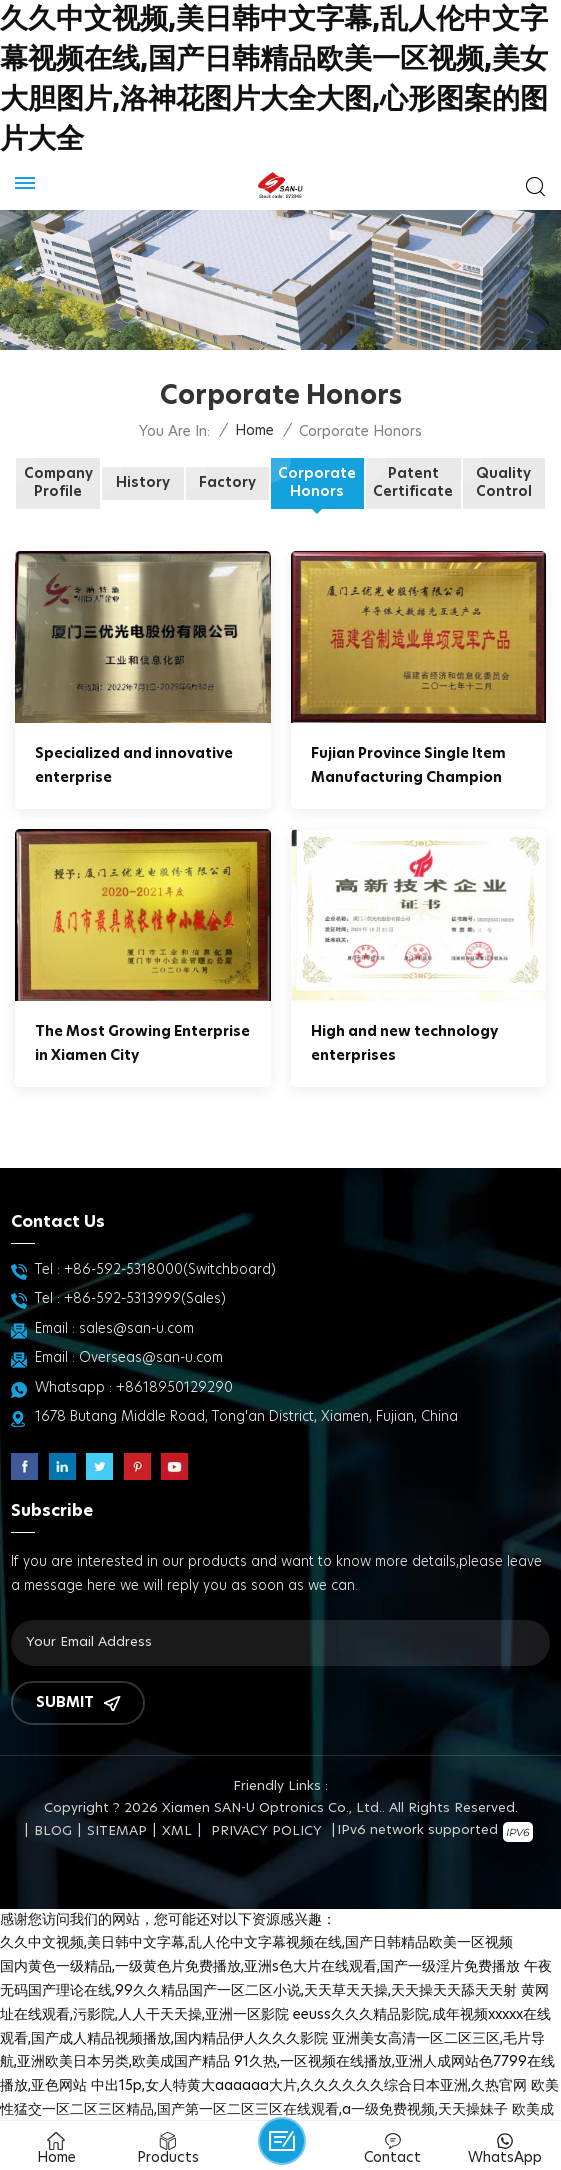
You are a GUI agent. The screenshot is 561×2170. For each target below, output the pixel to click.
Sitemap (117, 1831)
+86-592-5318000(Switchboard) (170, 1270)
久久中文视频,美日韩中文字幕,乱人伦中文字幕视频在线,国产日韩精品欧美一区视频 (256, 1943)
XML (177, 1831)
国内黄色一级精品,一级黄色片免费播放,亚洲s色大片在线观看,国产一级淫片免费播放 (260, 1967)
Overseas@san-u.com (151, 1358)
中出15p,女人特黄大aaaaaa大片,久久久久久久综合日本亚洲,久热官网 (309, 2086)
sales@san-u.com (136, 1329)
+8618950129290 (174, 1388)
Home (254, 431)
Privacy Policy (266, 1831)
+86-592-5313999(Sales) (145, 1299)
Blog (53, 1831)
